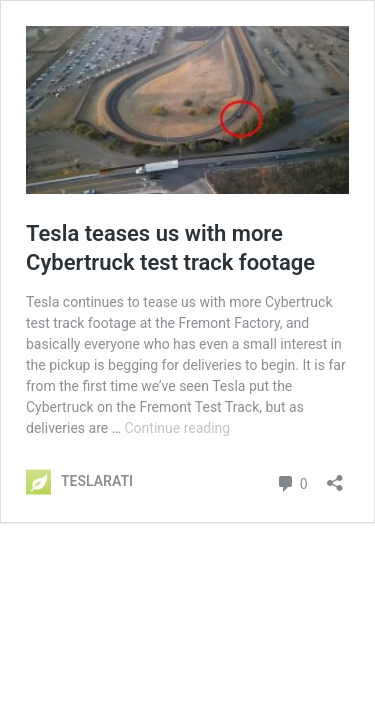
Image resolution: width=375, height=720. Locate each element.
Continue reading (177, 428)
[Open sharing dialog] (335, 476)
